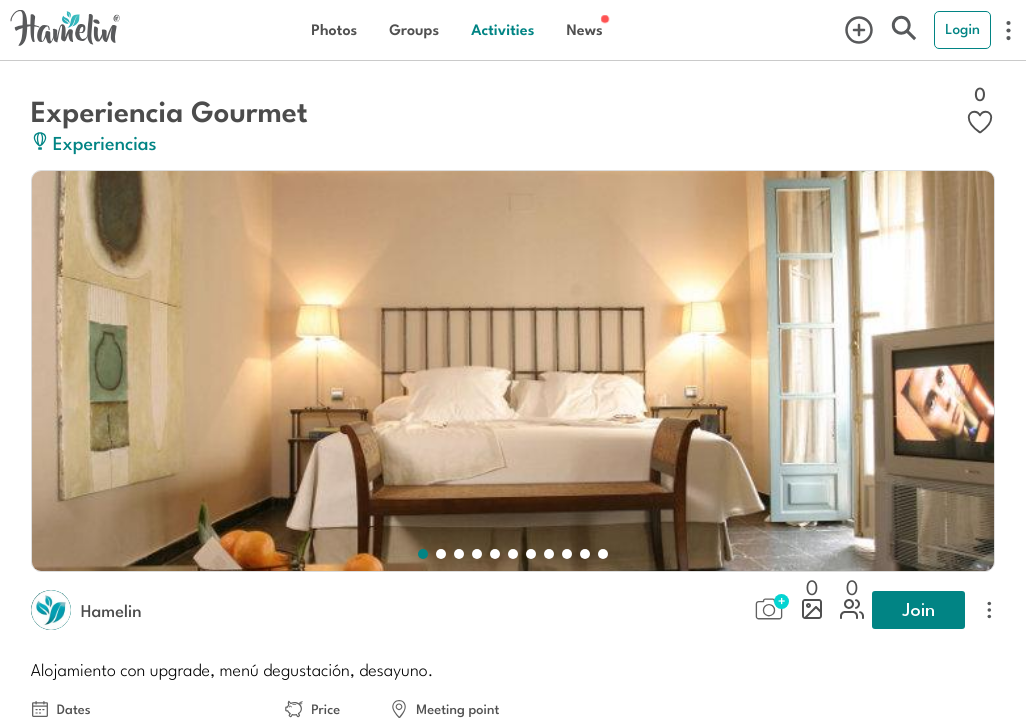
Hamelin (111, 610)
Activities (502, 29)
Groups (414, 29)
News (584, 29)
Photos (334, 29)
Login (962, 29)
